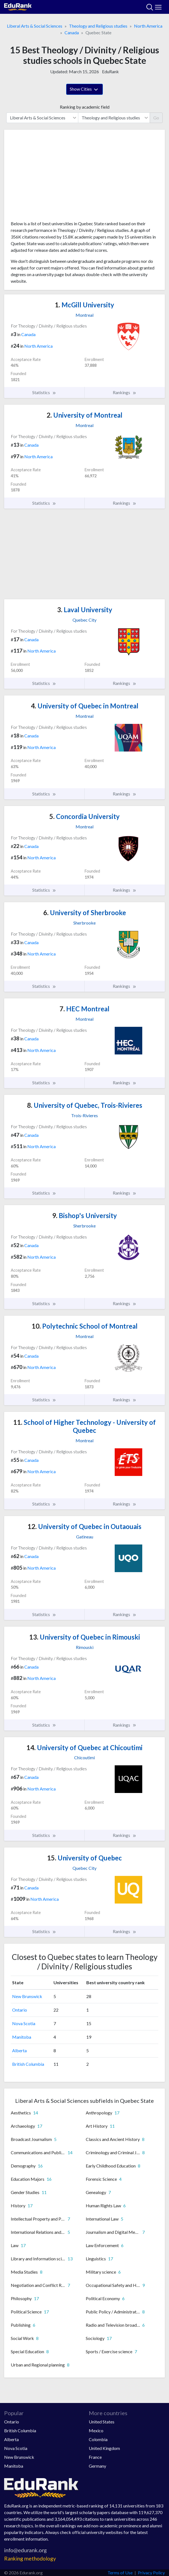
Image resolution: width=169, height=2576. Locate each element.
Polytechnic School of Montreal (85, 1326)
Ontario (19, 2009)
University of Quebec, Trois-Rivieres (84, 1105)
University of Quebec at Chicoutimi (84, 1747)
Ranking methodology (30, 2558)
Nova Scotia (23, 2023)
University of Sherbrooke (84, 913)
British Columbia (28, 2064)
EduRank (110, 71)
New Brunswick (27, 1996)
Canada (72, 32)
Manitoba (21, 2037)
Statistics (44, 392)
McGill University (84, 305)
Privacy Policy (151, 2572)
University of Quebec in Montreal (84, 706)
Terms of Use (120, 2572)
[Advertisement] (84, 177)
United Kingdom (104, 2448)
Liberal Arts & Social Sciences (34, 25)
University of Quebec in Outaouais (84, 1526)
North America (148, 25)
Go (156, 117)
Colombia (98, 2439)
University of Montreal (84, 415)
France (95, 2457)
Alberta (19, 2050)
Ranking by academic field (84, 106)
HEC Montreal (84, 1009)
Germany (97, 2465)
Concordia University (84, 816)
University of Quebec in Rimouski (84, 1637)
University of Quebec (84, 1858)
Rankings (124, 392)
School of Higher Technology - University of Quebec (84, 1426)
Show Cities (84, 89)
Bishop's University (84, 1215)
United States (101, 2421)
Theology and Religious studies (98, 25)
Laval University (84, 610)
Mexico (96, 2430)
